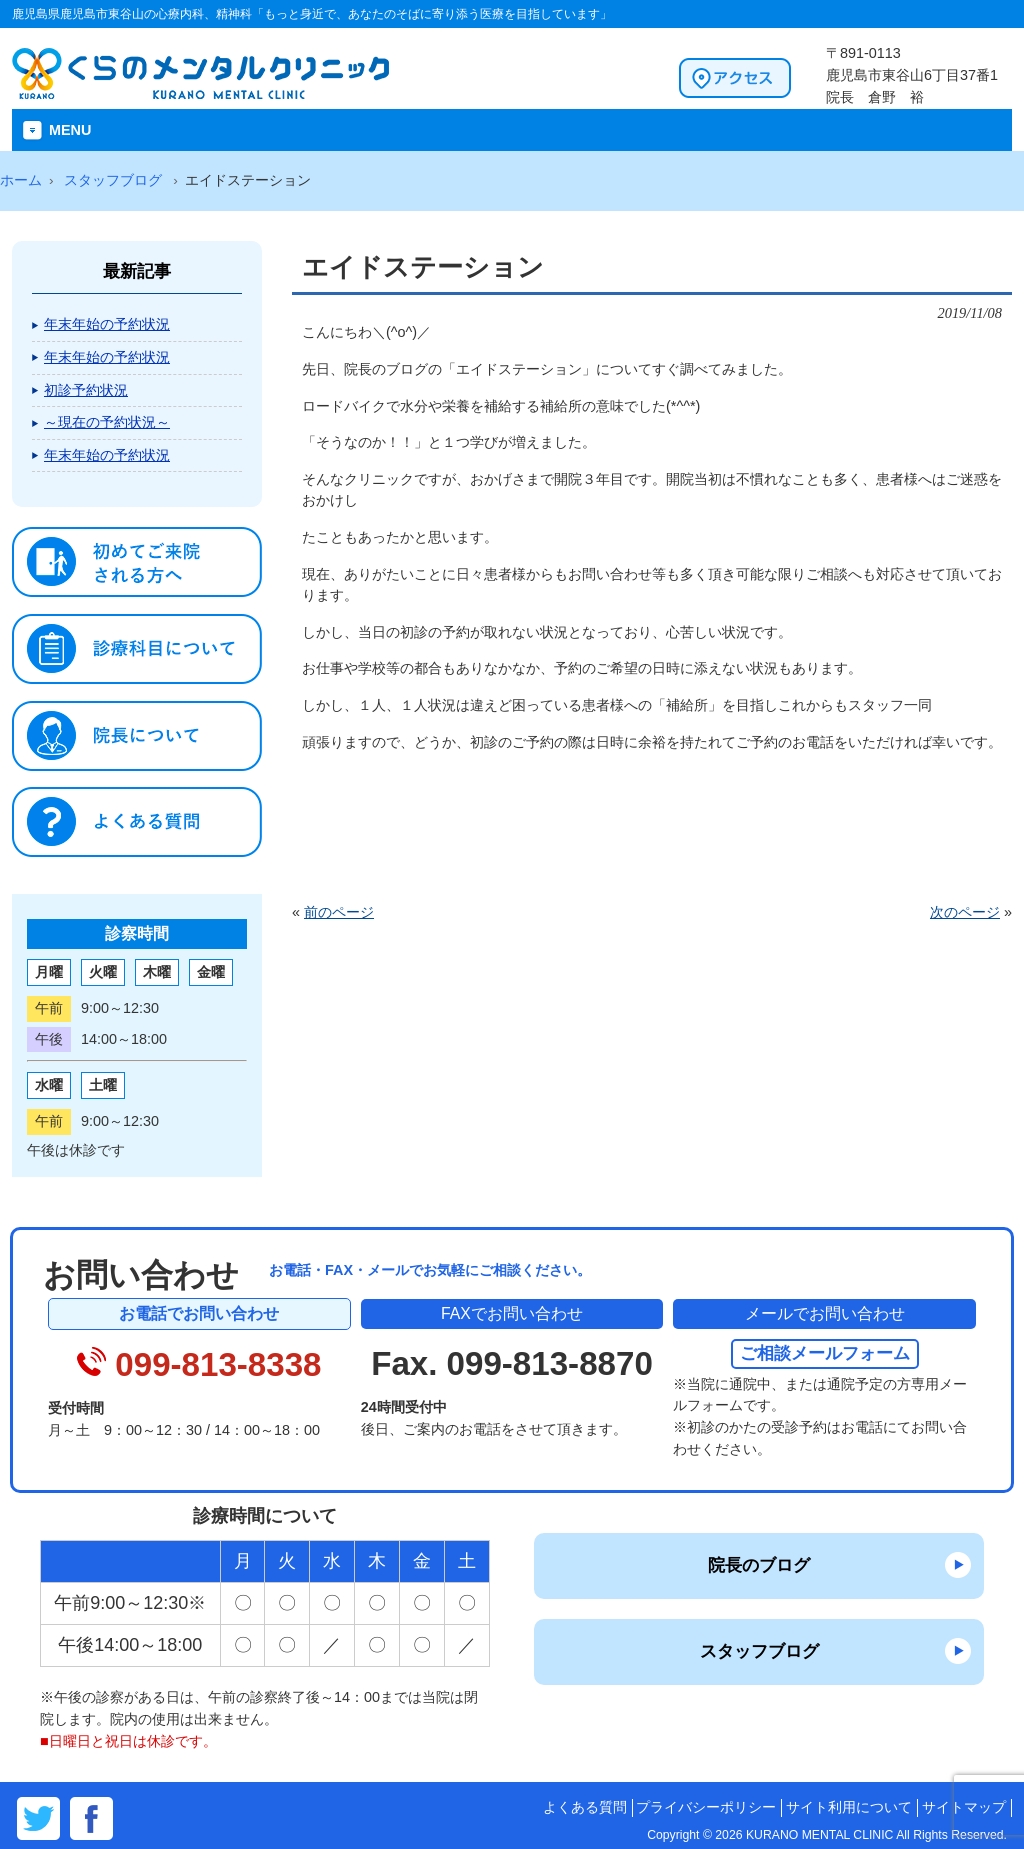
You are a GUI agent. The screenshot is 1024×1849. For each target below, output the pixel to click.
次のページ (965, 912)
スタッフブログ (759, 1651)
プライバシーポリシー (706, 1807)
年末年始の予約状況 (107, 324)
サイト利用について (849, 1807)
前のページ (339, 912)
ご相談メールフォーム (825, 1353)
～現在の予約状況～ (107, 422)
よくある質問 (585, 1807)
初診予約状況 (86, 390)
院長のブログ (759, 1565)
